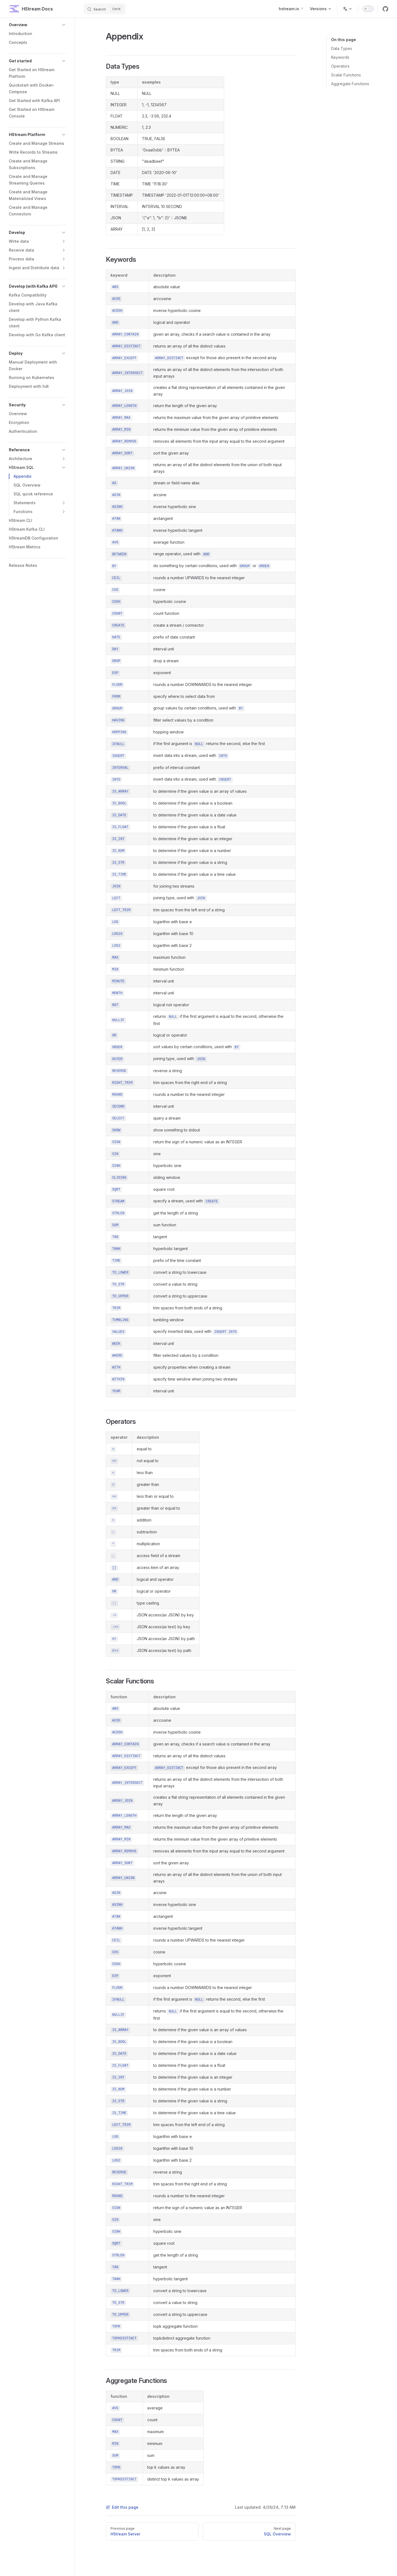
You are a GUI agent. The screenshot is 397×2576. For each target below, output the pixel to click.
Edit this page (122, 2507)
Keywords (340, 57)
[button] (37, 24)
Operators (340, 66)
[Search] (105, 8)
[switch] (368, 9)
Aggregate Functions (350, 83)
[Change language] (348, 9)
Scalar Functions (346, 75)
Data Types (341, 48)
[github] (385, 9)
